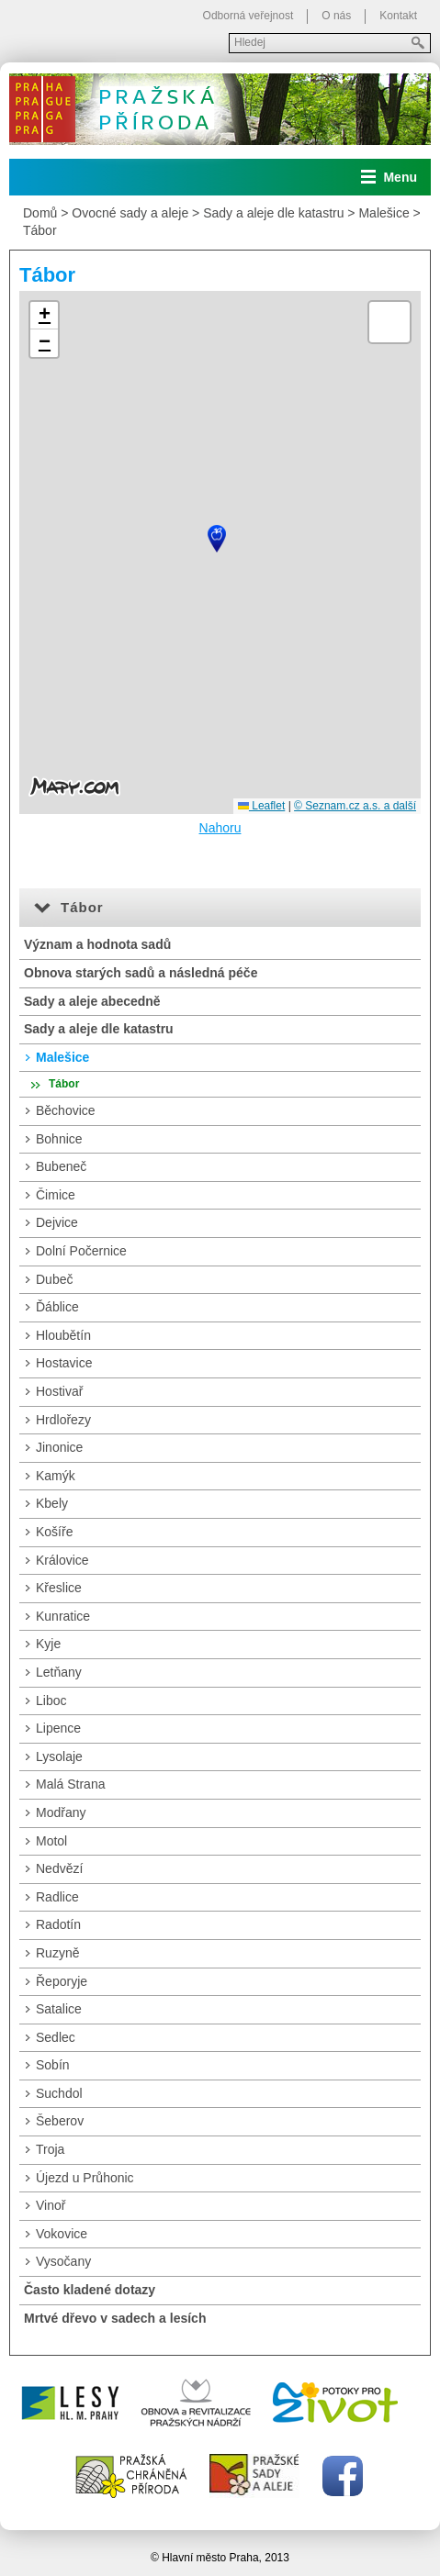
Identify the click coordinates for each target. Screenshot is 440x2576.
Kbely (52, 1503)
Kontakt (398, 15)
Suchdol (59, 2093)
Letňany (59, 1672)
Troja (50, 2149)
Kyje (48, 1643)
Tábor (40, 230)
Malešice (383, 213)
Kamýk (55, 1475)
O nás (336, 15)
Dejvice (57, 1222)
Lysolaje (59, 1756)
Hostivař (59, 1391)
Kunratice (63, 1616)
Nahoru (220, 827)
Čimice (55, 1195)
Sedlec (55, 2037)
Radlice (57, 1897)
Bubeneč (61, 1166)
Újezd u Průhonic (85, 2177)
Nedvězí (59, 1868)
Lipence (58, 1728)
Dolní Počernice (81, 1250)
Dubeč (54, 1279)
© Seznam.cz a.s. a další (355, 805)
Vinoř (50, 2205)
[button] (217, 538)
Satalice (59, 2009)
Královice (62, 1560)
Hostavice (64, 1362)
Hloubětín (63, 1335)
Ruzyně (57, 1953)
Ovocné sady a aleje (130, 213)
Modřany (60, 1812)
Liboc (51, 1700)
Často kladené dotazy (89, 2289)
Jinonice (59, 1447)
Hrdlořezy (63, 1419)
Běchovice (66, 1110)
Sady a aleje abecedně (92, 1001)
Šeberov (60, 2120)
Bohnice (59, 1139)
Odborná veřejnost (248, 15)
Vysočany (63, 2261)
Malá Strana (70, 1784)
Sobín (53, 2064)
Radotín (58, 1924)
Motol (51, 1841)
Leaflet (261, 805)
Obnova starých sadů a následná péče (140, 972)
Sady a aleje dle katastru (273, 213)
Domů (40, 213)
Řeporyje (61, 1981)
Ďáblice (57, 1306)
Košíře (54, 1531)
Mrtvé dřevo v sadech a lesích (115, 2318)
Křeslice (59, 1587)
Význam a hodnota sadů (97, 944)
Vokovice (61, 2233)
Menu (400, 177)
